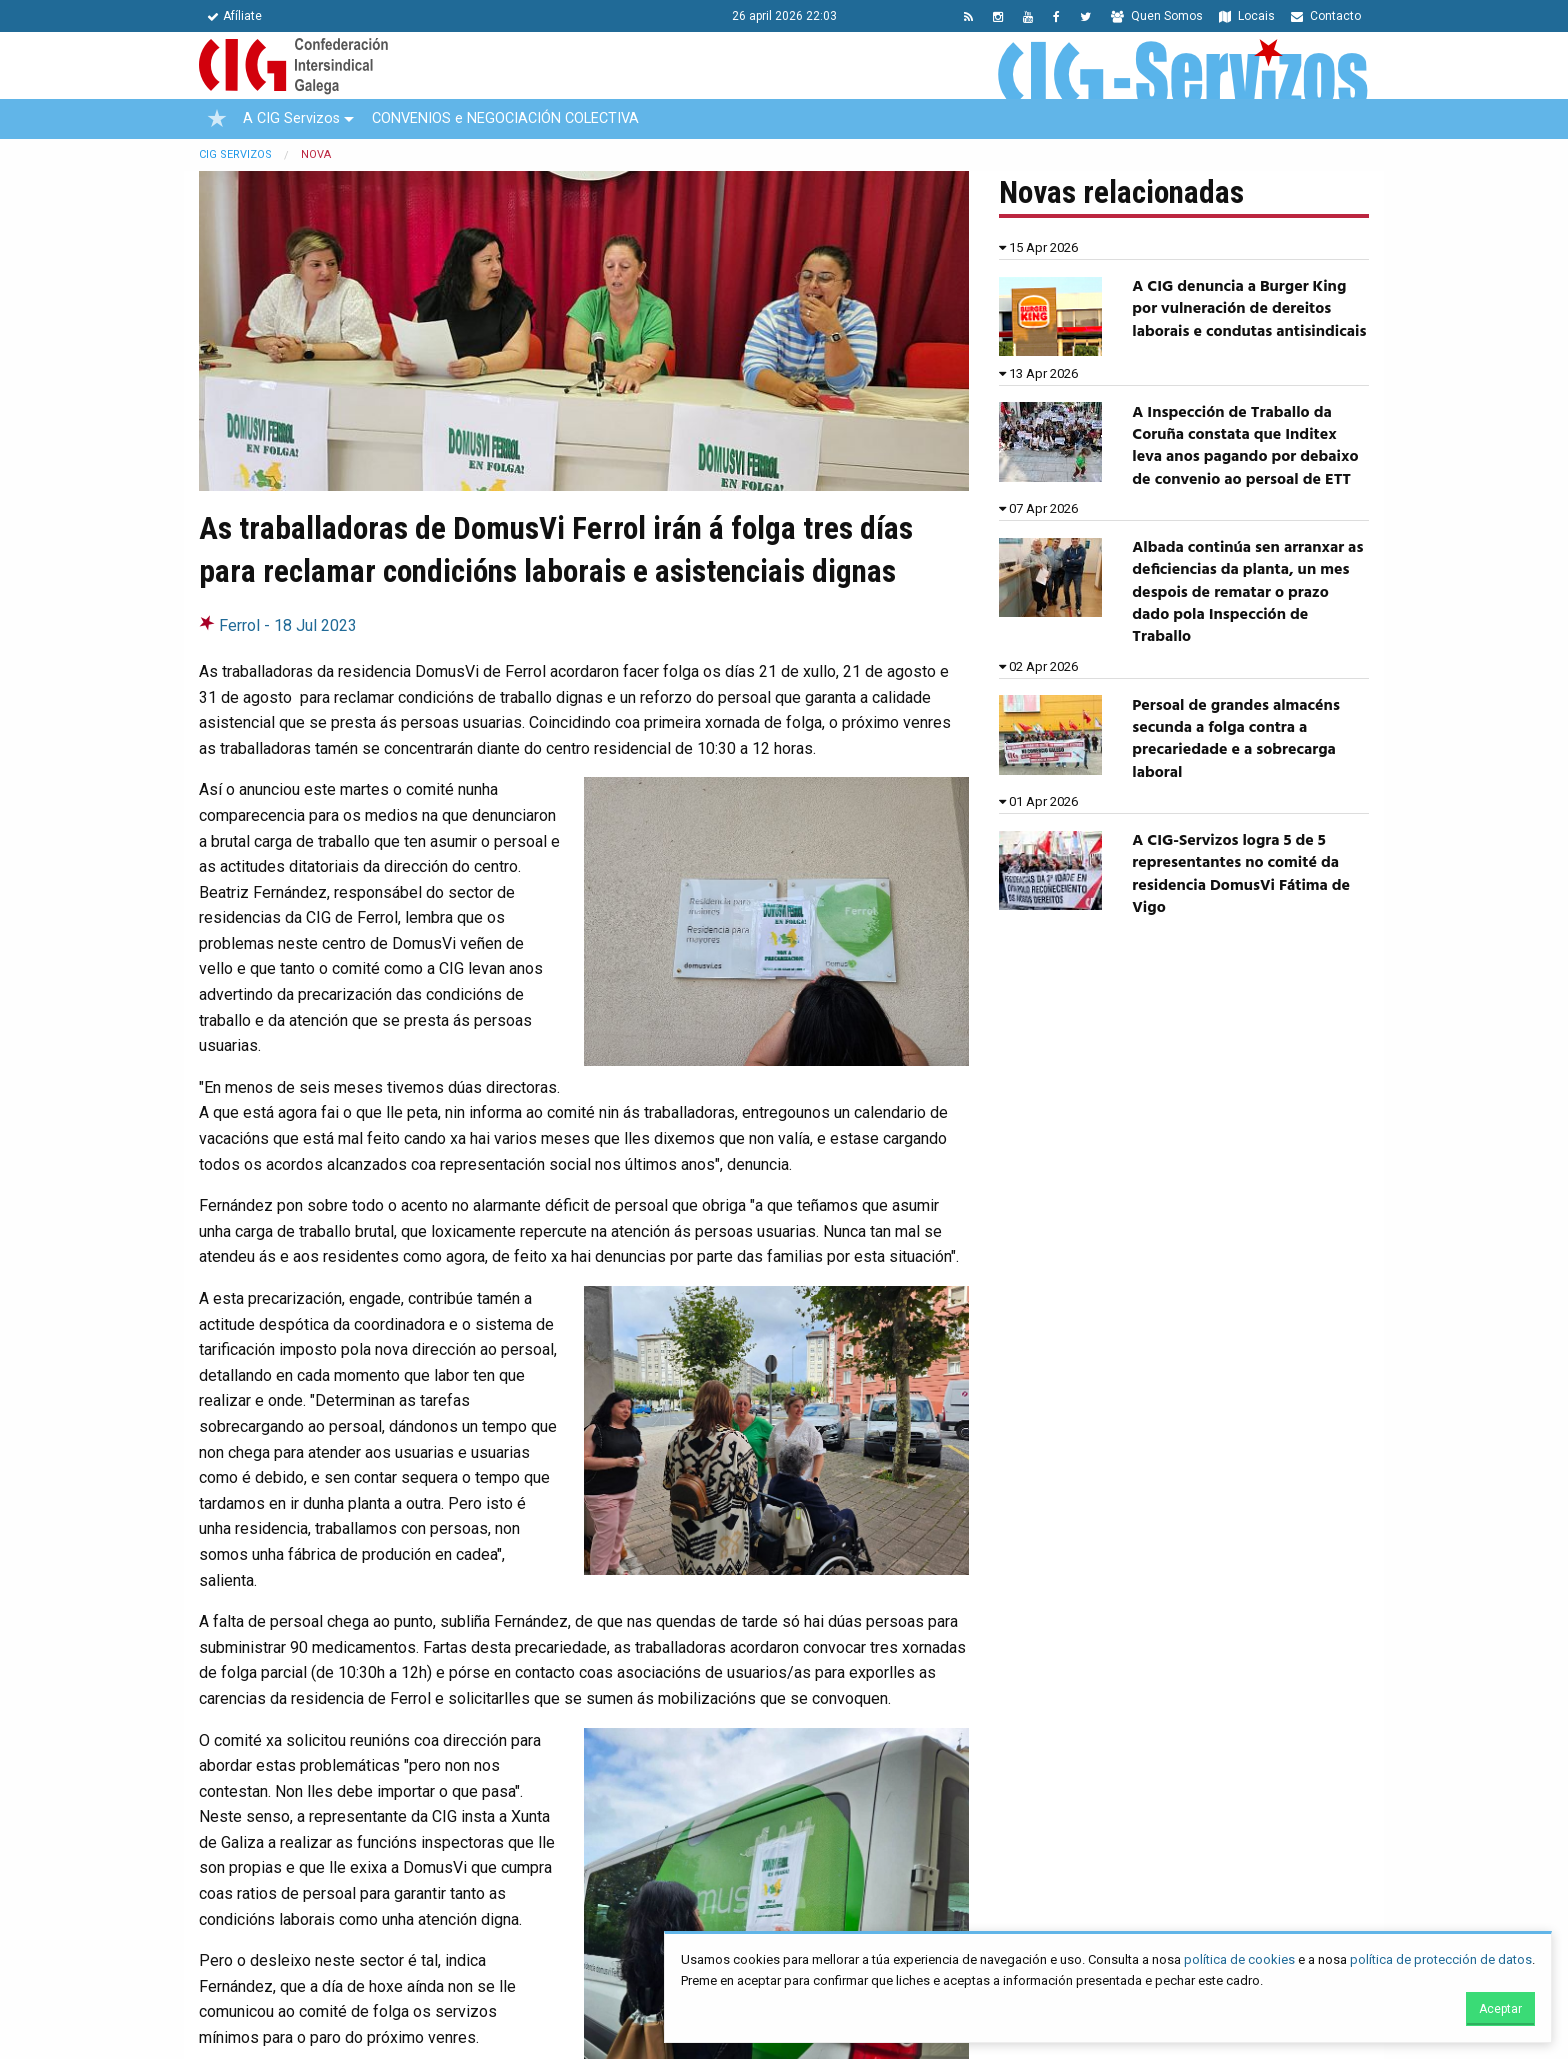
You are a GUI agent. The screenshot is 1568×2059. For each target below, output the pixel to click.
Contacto (1326, 16)
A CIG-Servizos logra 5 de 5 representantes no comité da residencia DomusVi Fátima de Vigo (1241, 874)
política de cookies (1239, 1959)
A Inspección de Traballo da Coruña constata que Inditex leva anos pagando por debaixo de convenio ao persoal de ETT (1245, 446)
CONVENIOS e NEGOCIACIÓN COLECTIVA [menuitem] (505, 118)
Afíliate (234, 16)
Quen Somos (1157, 16)
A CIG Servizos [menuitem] (291, 118)
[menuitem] (217, 119)
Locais (1247, 16)
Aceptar (1500, 2009)
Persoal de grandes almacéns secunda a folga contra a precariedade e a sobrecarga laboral (1236, 739)
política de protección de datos (1441, 1959)
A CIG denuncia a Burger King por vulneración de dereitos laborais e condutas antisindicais (1249, 309)
